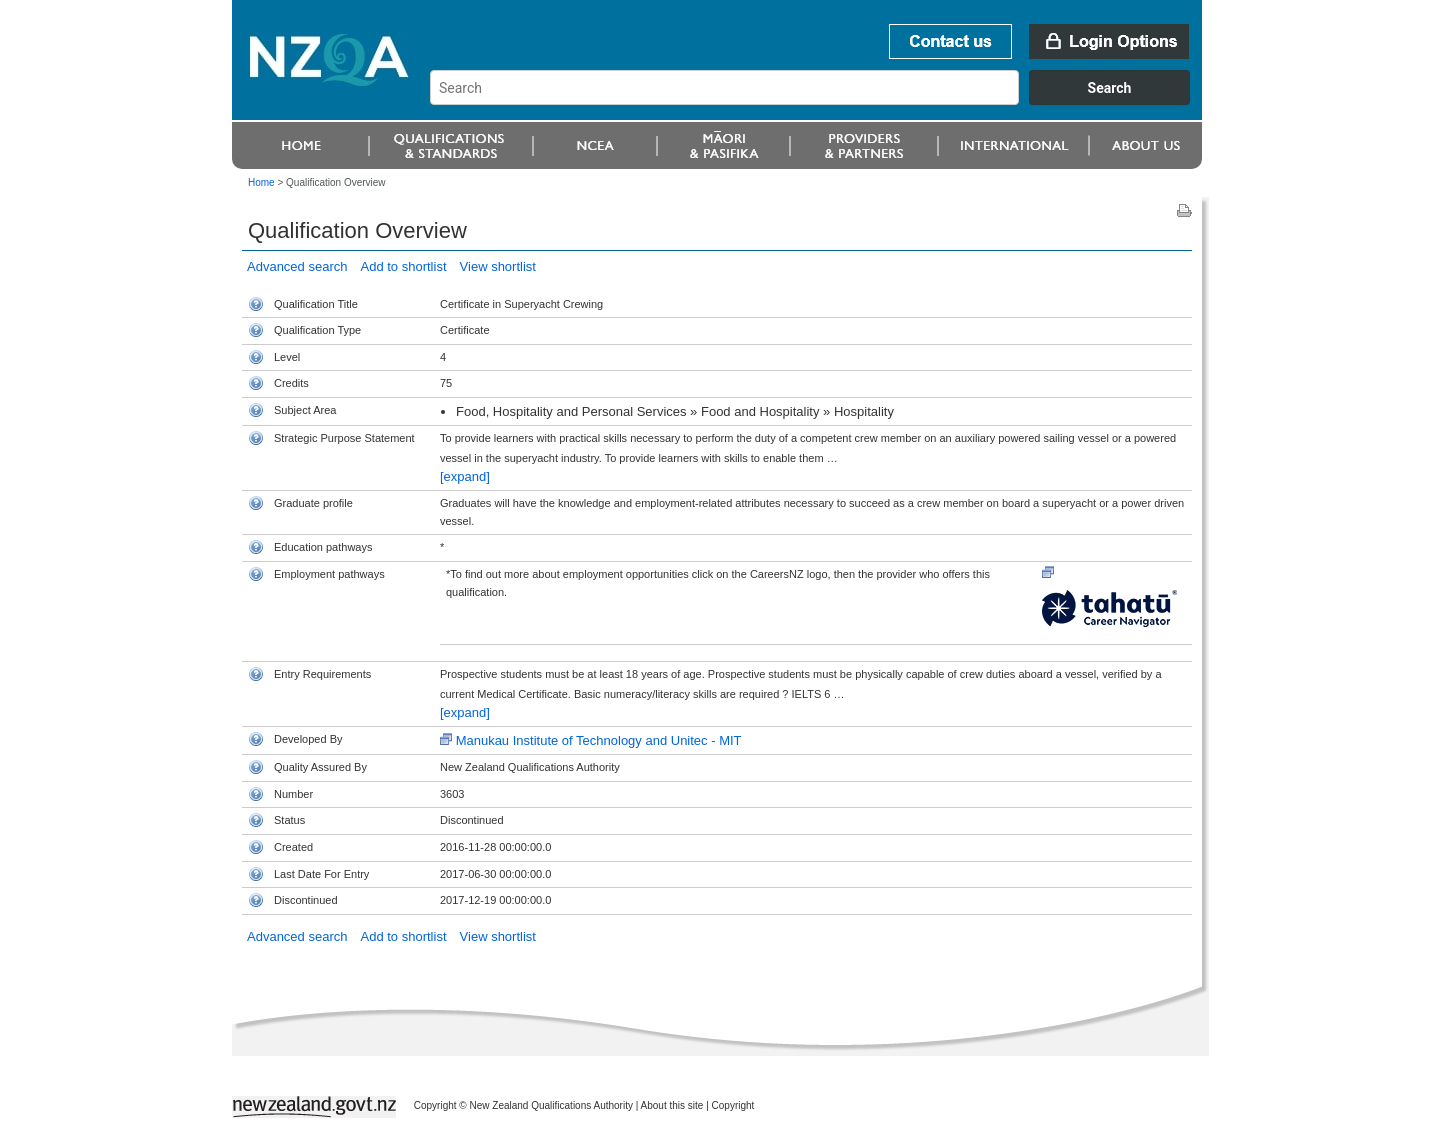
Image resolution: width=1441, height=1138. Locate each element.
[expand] (465, 476)
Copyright (733, 1105)
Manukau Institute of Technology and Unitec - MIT (599, 740)
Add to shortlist (404, 266)
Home (261, 182)
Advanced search (297, 266)
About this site (672, 1105)
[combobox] (819, 100)
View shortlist (498, 266)
